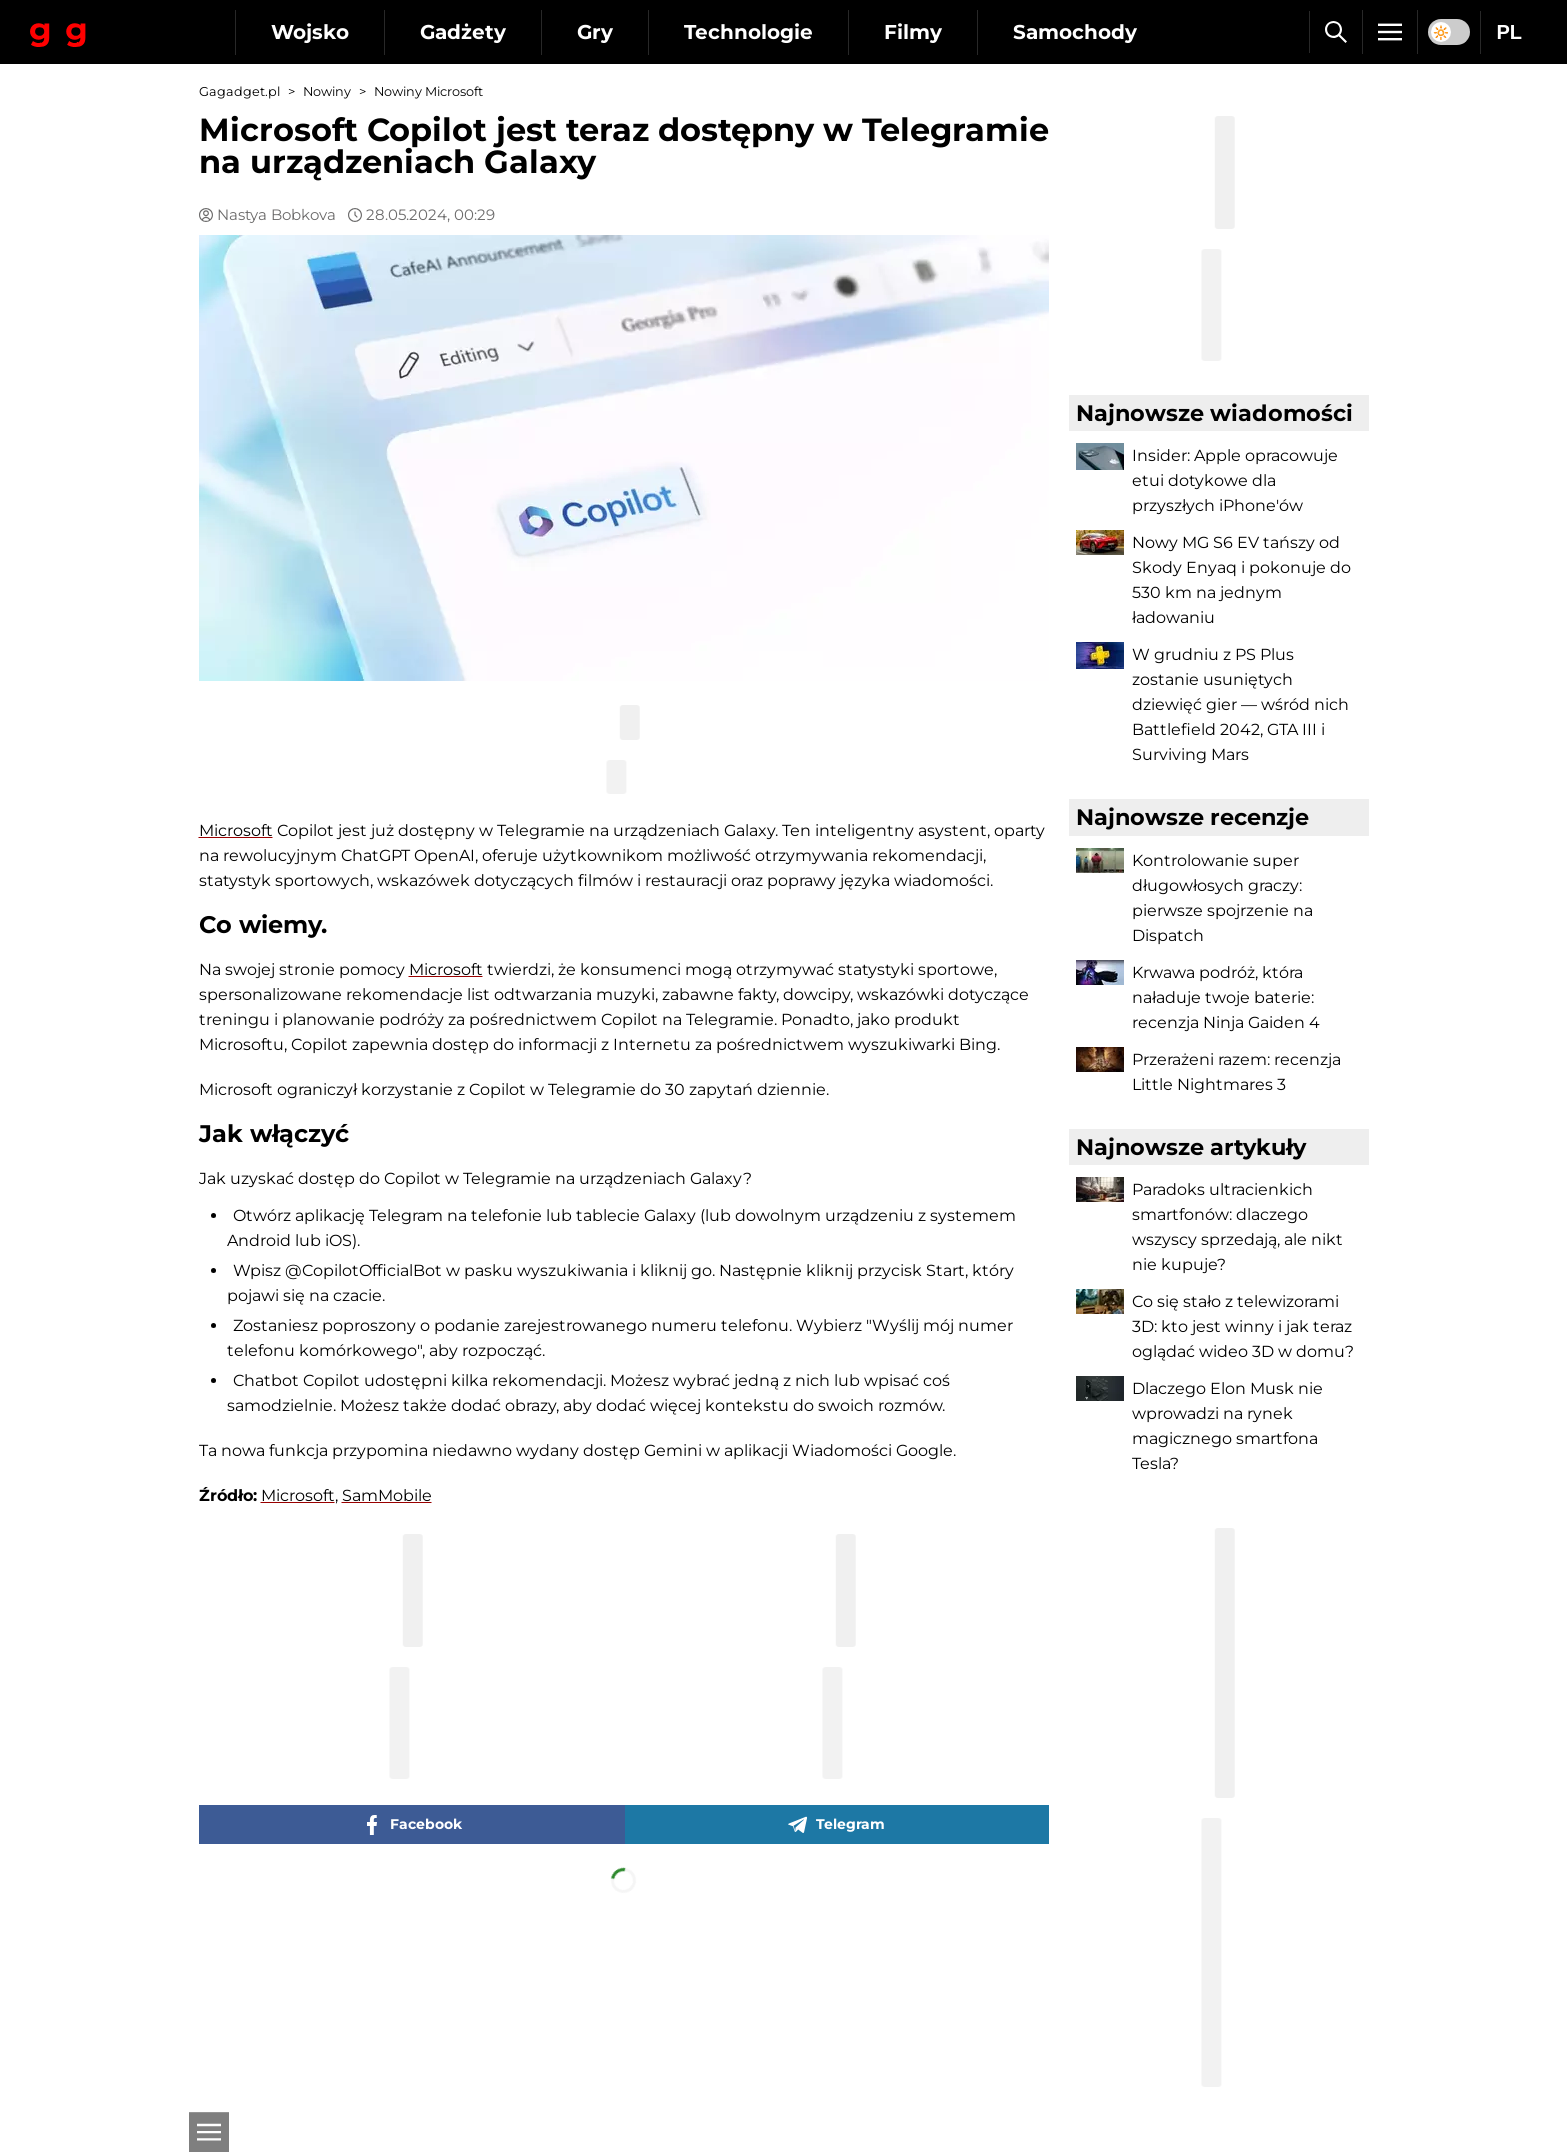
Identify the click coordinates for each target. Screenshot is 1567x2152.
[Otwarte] (209, 2132)
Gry (595, 32)
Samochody (1075, 32)
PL (1509, 32)
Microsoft (236, 830)
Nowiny (327, 91)
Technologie (748, 32)
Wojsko (310, 32)
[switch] (1449, 32)
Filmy (913, 32)
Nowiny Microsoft (428, 91)
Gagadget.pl (239, 91)
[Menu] (1390, 32)
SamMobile (387, 1495)
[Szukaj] (1335, 32)
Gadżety (463, 32)
